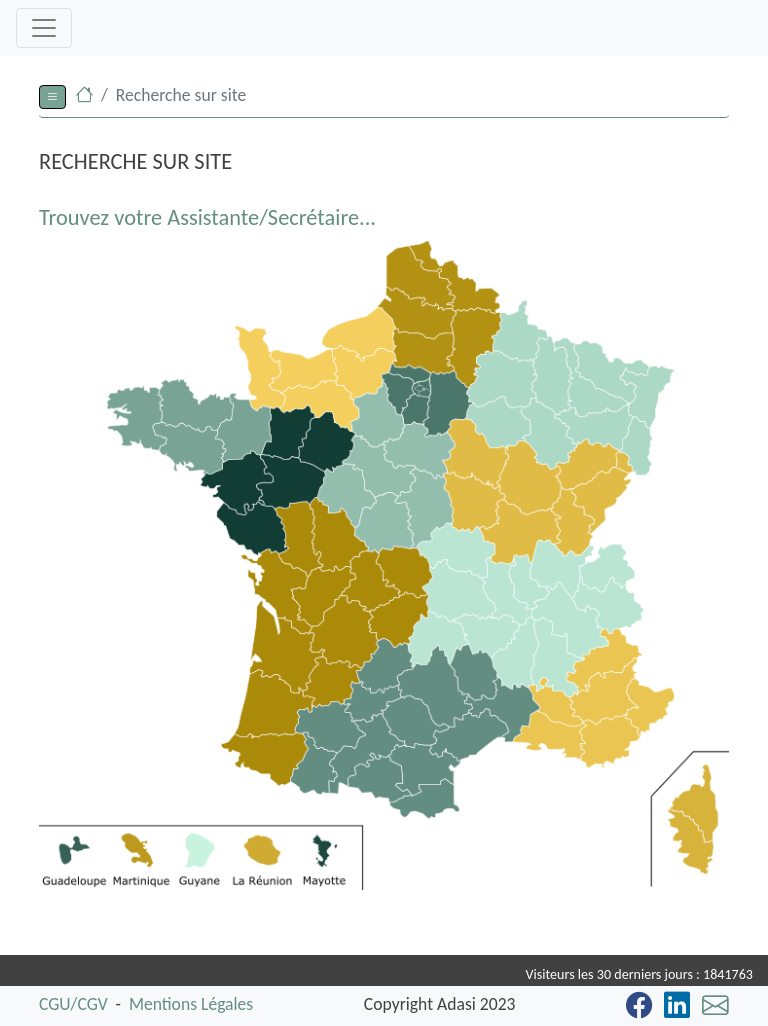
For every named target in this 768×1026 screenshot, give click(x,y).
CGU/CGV (73, 1004)
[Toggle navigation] (44, 28)
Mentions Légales (191, 1004)
